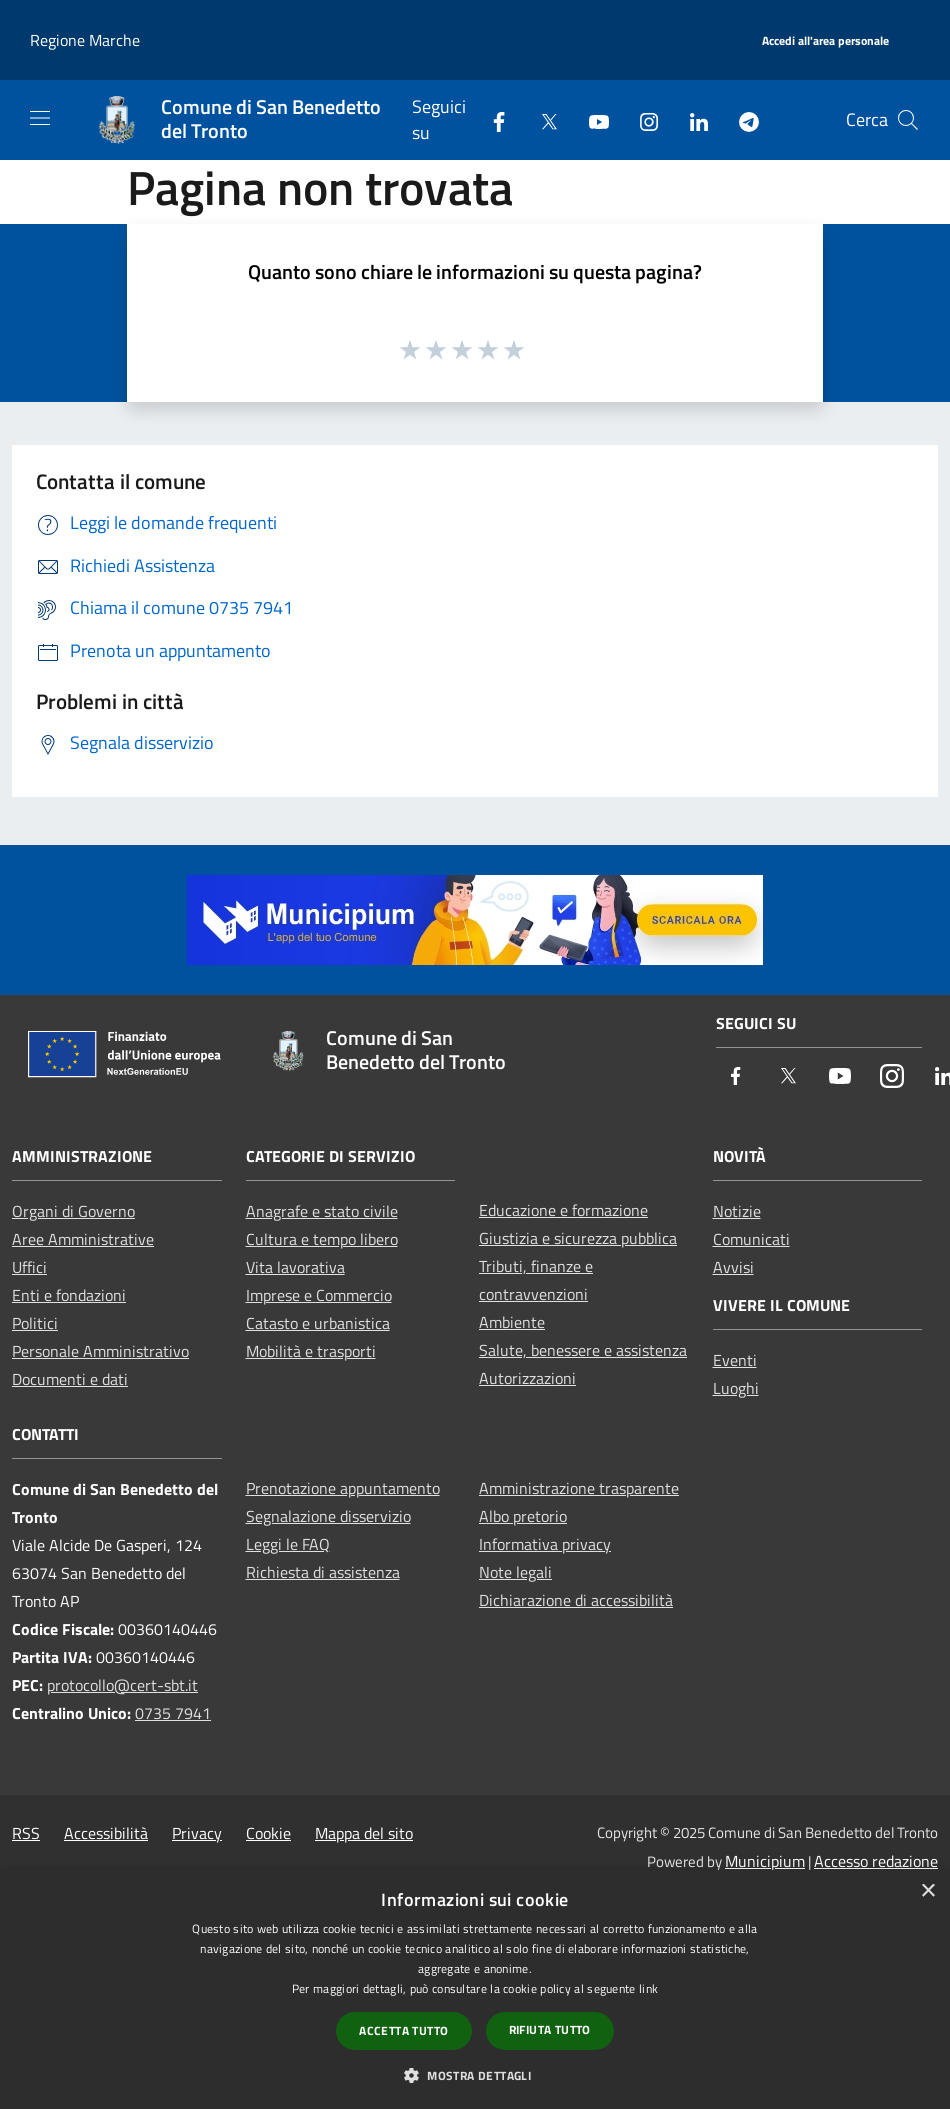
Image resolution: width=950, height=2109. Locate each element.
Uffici (29, 1267)
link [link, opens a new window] (648, 1988)
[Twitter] (541, 119)
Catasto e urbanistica (318, 1323)
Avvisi (733, 1267)
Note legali (515, 1572)
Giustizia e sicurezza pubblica (578, 1238)
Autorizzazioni (527, 1378)
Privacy (197, 1833)
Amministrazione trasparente (579, 1488)
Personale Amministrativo (100, 1351)
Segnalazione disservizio (328, 1516)
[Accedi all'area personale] (825, 41)
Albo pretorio (523, 1516)
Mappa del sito (364, 1833)
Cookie (268, 1833)
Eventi (735, 1360)
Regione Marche (85, 40)
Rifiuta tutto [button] (550, 2029)
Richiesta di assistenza (323, 1572)
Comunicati (751, 1239)
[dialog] (475, 1989)
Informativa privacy (545, 1544)
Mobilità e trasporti (311, 1351)
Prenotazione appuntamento (343, 1488)
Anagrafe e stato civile (322, 1211)
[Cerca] (908, 120)
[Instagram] (641, 119)
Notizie (737, 1211)
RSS (26, 1833)
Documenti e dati (70, 1379)
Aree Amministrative (83, 1239)
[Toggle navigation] (40, 118)
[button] (475, 2075)
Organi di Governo (73, 1211)
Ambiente (512, 1322)
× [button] (927, 1891)
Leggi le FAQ (288, 1544)
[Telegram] (741, 119)
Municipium (765, 1861)
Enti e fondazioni (69, 1295)
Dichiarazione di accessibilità (576, 1600)
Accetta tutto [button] (403, 2030)
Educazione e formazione (563, 1210)
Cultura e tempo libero (322, 1239)
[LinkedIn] (691, 119)
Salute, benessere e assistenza (583, 1350)
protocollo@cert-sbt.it (122, 1685)
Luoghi (736, 1388)
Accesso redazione (876, 1861)
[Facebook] (491, 119)
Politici (35, 1323)
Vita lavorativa (295, 1267)
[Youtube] (591, 119)
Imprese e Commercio (319, 1295)
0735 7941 (173, 1713)
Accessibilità (106, 1833)
